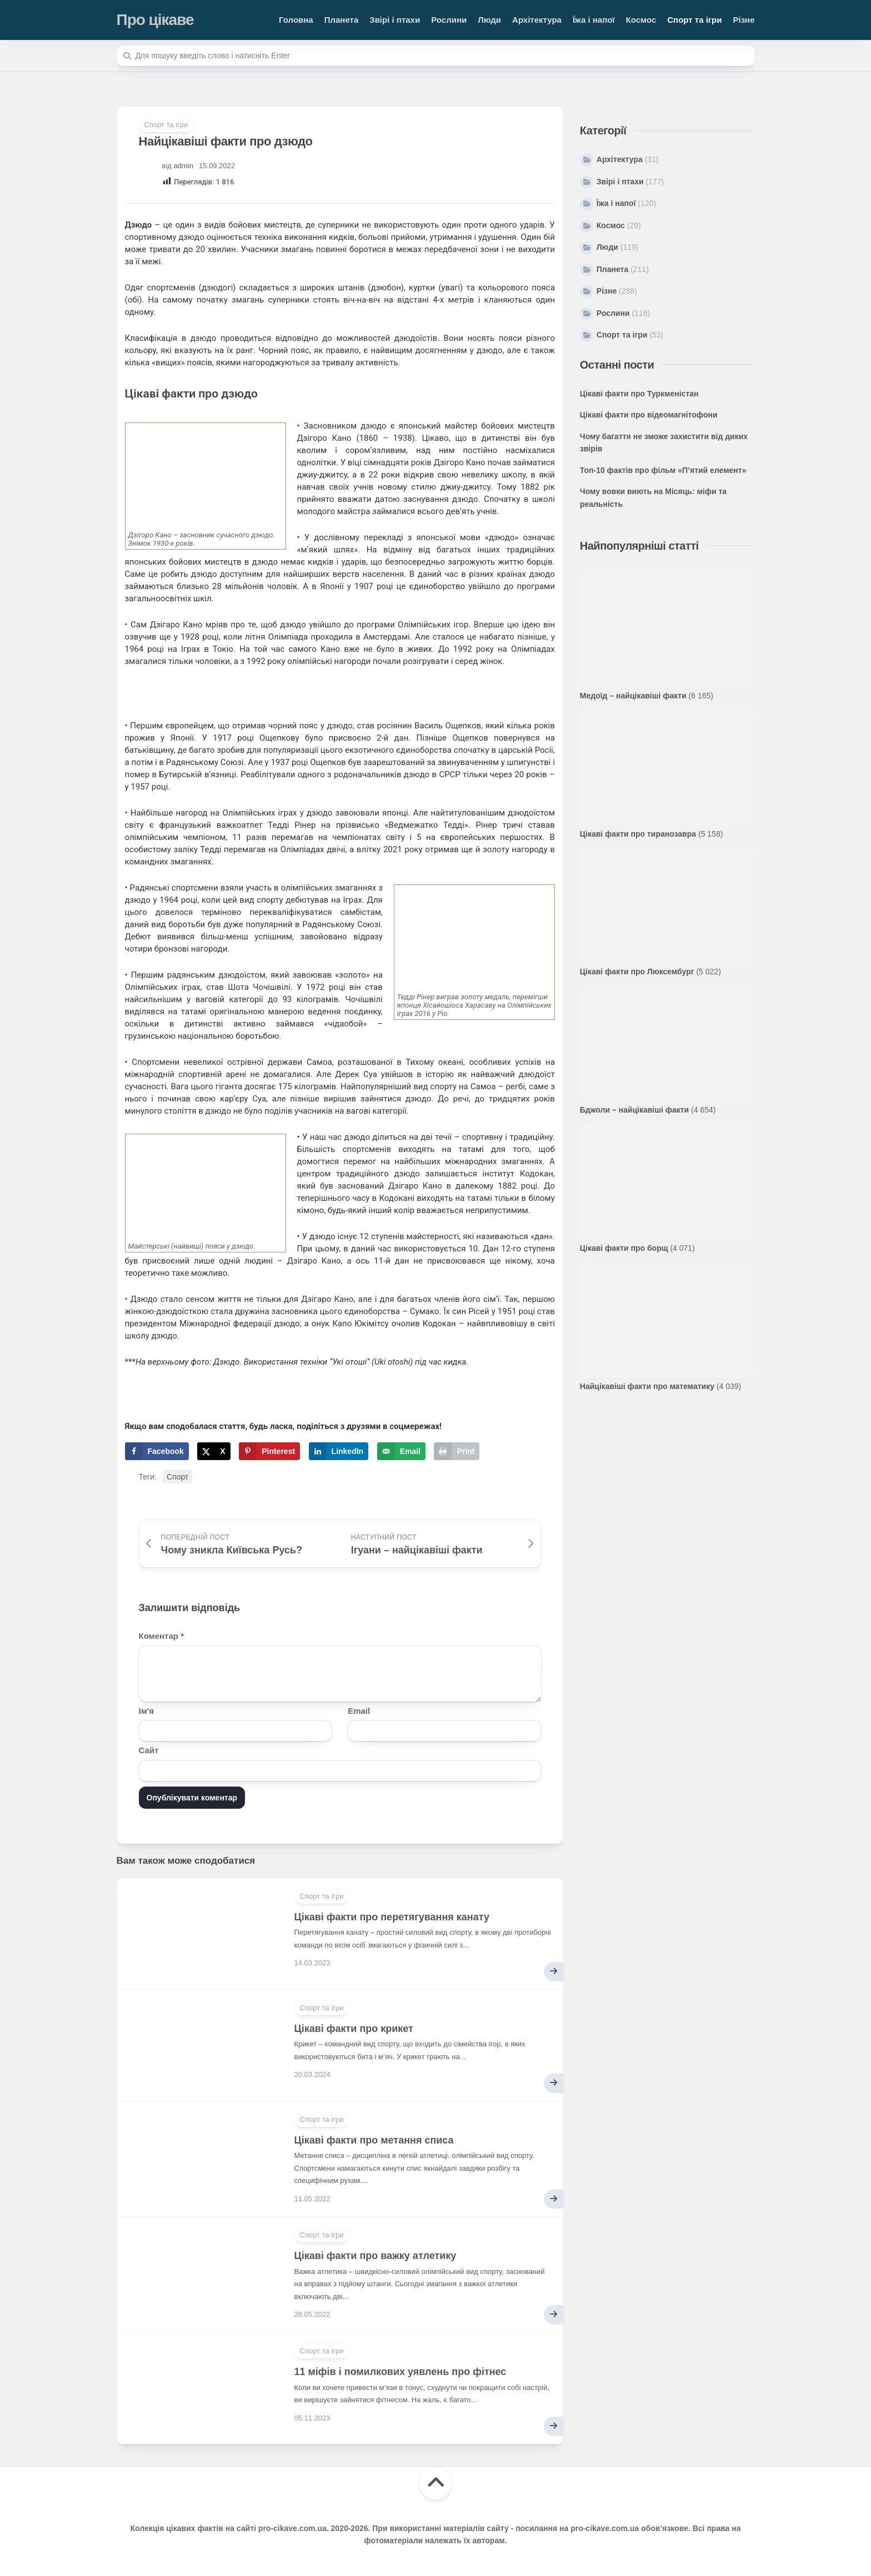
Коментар (161, 1636)
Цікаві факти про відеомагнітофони (649, 414)
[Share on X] (213, 1451)
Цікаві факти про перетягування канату (392, 1917)
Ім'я (146, 1710)
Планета (341, 19)
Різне (743, 19)
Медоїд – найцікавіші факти (633, 695)
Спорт (177, 1476)
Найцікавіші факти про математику (647, 1386)
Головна (296, 19)
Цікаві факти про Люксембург (637, 971)
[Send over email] (401, 1451)
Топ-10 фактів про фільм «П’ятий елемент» (663, 470)
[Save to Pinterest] (269, 1451)
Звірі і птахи (394, 19)
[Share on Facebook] (157, 1451)
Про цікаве (155, 19)
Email (359, 1710)
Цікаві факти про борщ (624, 1248)
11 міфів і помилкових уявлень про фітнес (400, 2371)
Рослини (449, 19)
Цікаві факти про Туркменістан (639, 393)
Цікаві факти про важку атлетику (375, 2255)
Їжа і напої (594, 19)
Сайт (149, 1750)
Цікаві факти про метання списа (374, 2140)
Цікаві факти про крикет (353, 2028)
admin (183, 166)
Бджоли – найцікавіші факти (634, 1109)
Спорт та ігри (694, 19)
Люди (489, 19)
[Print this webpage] (456, 1451)
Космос (641, 19)
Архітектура (537, 19)
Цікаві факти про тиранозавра (638, 833)
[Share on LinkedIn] (339, 1451)
